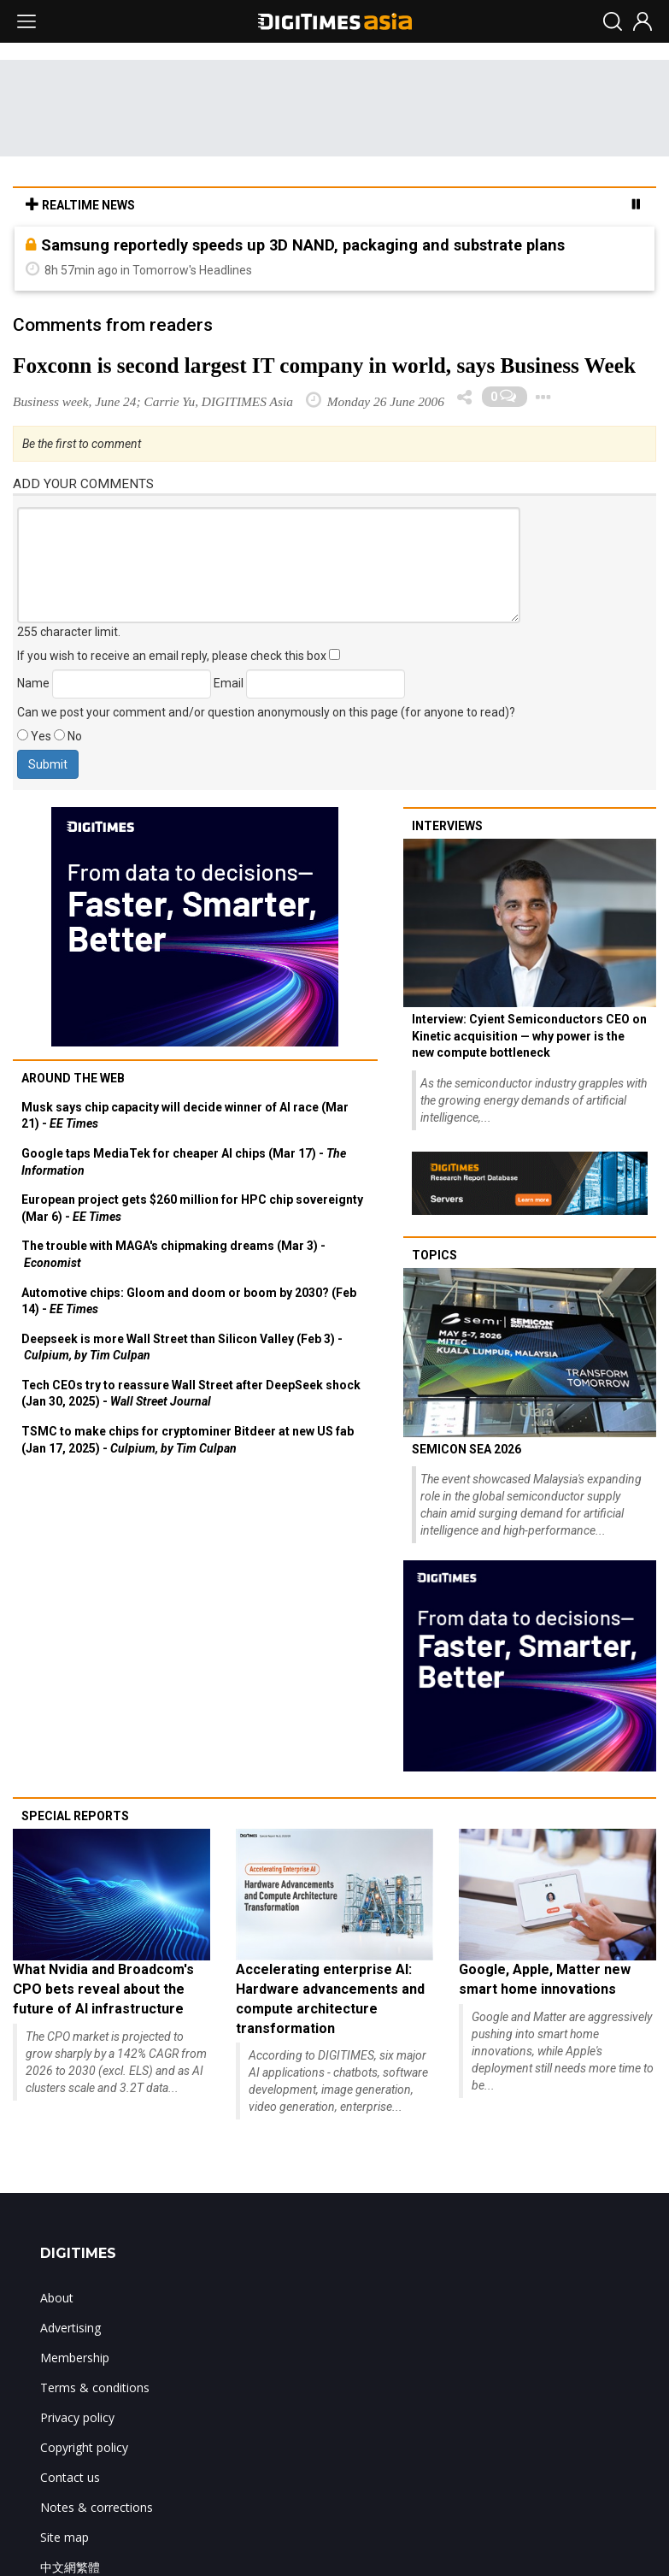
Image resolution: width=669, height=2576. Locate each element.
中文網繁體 (70, 2567)
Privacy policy (77, 2417)
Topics (434, 1255)
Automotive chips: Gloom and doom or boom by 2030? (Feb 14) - (188, 1301)
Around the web (73, 1078)
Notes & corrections (96, 2507)
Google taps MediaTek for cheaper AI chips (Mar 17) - (183, 1162)
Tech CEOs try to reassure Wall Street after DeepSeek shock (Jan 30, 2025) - (191, 1393)
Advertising (70, 2328)
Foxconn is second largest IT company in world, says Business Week (324, 365)
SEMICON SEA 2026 (466, 1449)
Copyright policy (84, 2447)
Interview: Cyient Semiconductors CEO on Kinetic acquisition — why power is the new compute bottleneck (529, 1035)
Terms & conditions (95, 2387)
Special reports (75, 1816)
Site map (64, 2537)
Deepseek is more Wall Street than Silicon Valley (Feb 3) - (182, 1347)
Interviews (447, 826)
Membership (74, 2357)
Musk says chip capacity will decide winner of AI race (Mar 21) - (185, 1115)
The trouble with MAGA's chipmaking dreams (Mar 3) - (173, 1254)
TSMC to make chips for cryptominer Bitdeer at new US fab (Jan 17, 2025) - (187, 1439)
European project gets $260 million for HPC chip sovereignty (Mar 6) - (192, 1208)
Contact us (70, 2477)
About (56, 2298)
